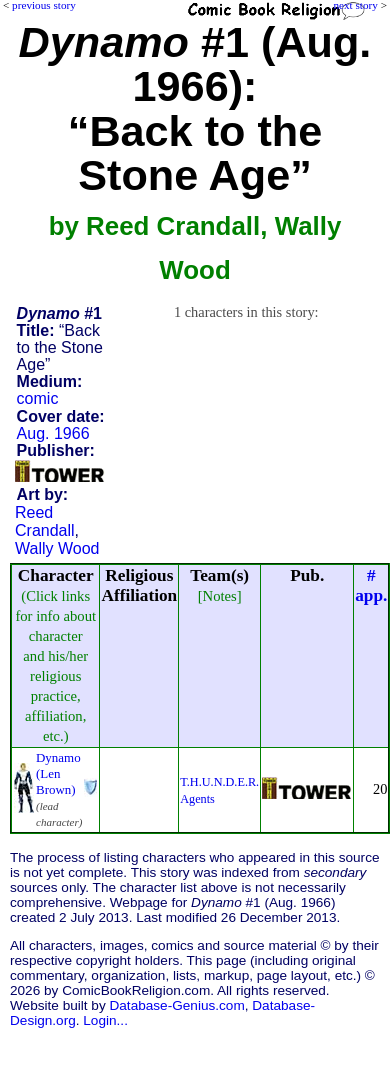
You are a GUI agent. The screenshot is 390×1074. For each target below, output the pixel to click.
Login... (105, 1020)
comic (38, 398)
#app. (371, 585)
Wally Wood (57, 548)
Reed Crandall (45, 521)
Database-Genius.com (176, 1005)
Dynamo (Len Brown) (58, 773)
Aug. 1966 (53, 433)
